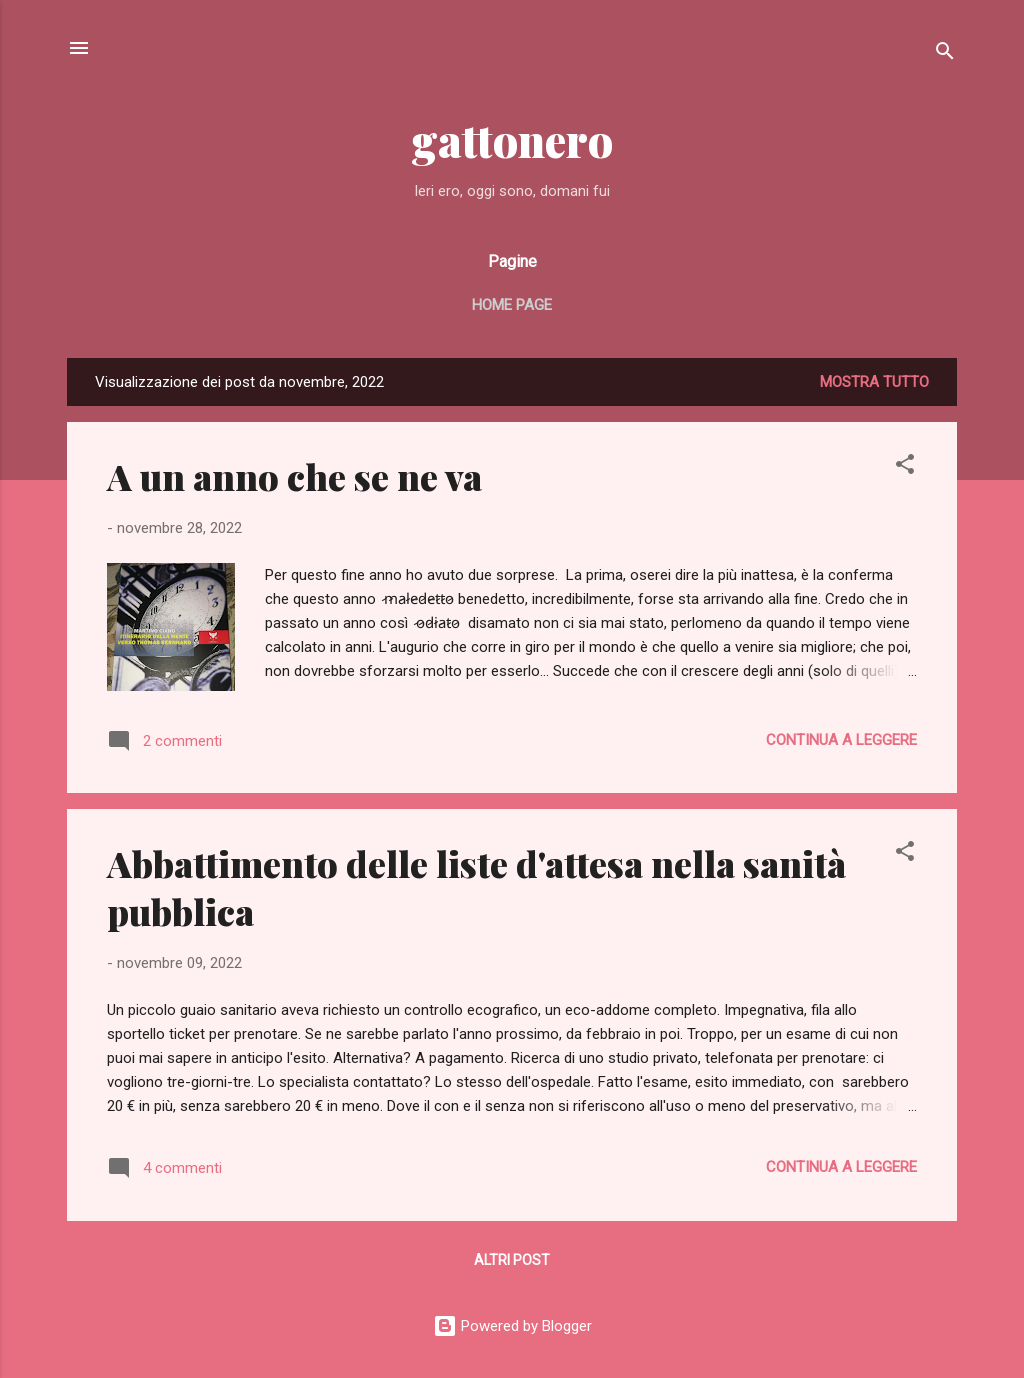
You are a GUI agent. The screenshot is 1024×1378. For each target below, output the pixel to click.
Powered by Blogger (512, 1326)
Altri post (512, 1260)
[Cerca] (945, 54)
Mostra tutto (874, 382)
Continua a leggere (841, 740)
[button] (905, 467)
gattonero (512, 139)
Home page (512, 305)
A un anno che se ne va (294, 476)
